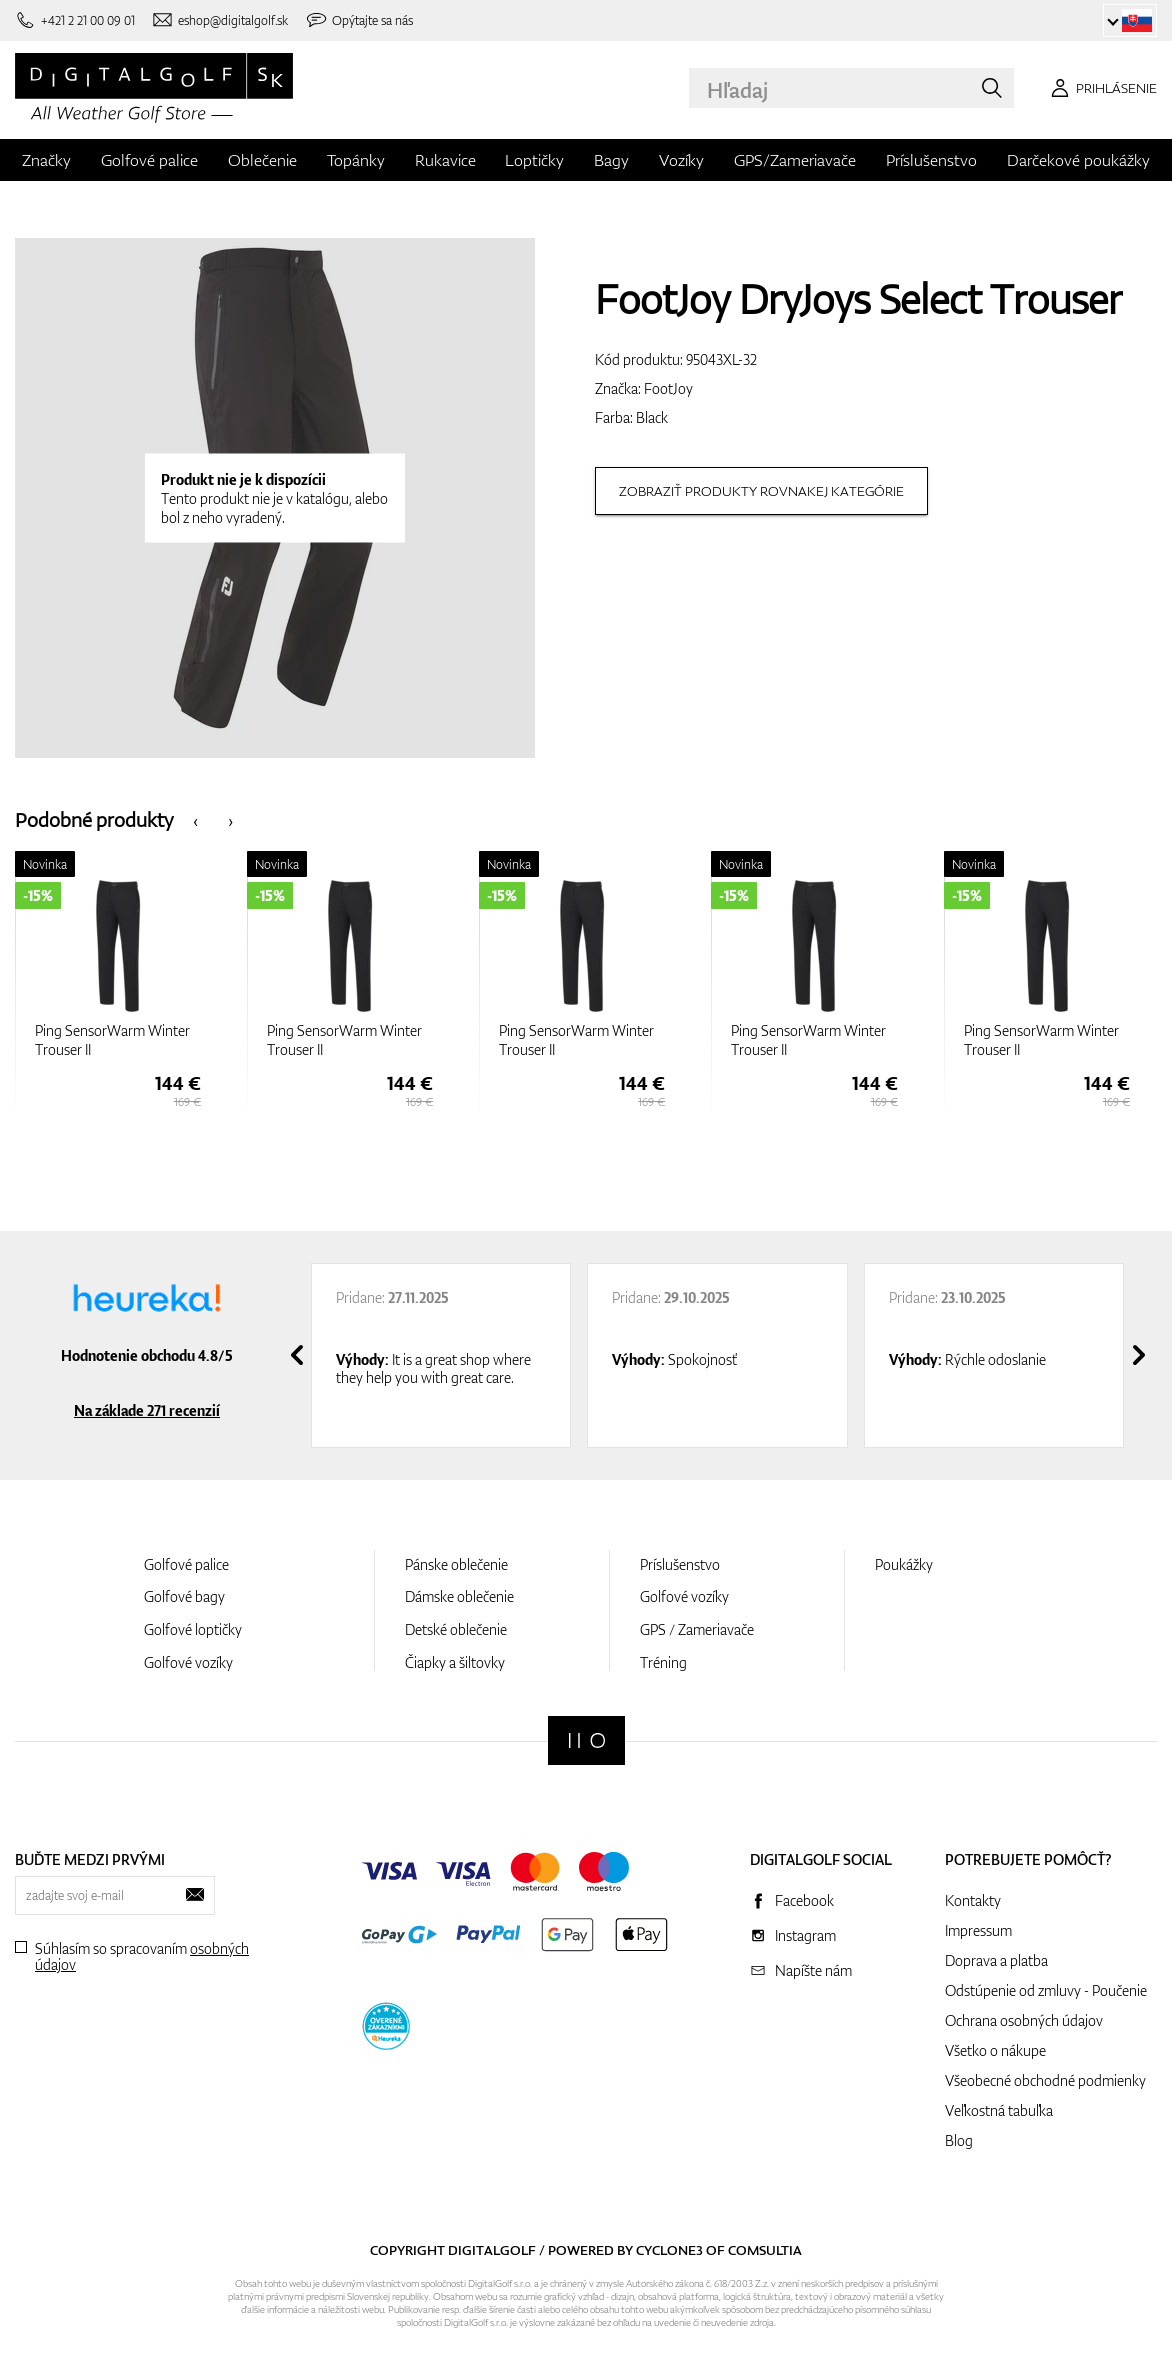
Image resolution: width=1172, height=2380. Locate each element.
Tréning (663, 1662)
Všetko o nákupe (995, 2050)
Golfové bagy (184, 1596)
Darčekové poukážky (1078, 160)
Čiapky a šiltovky (455, 1662)
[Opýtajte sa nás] (359, 20)
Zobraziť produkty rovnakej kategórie (761, 491)
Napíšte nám (813, 1970)
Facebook (804, 1900)
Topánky (356, 160)
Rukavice (445, 160)
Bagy (611, 160)
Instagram (805, 1935)
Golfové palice (149, 160)
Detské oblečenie (456, 1629)
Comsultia (765, 2250)
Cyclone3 (669, 2250)
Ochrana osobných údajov (1024, 2020)
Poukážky (904, 1564)
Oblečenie (262, 160)
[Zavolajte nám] (75, 20)
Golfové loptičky (193, 1629)
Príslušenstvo (931, 160)
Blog (959, 2140)
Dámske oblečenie (459, 1596)
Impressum (978, 1930)
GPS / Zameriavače (697, 1629)
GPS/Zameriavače (795, 160)
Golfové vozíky (188, 1662)
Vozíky (681, 160)
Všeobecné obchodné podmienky (1045, 2080)
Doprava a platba (996, 1960)
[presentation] (195, 819)
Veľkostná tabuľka (999, 2110)
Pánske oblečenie (456, 1564)
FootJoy (668, 388)
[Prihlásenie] (1100, 88)
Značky (46, 160)
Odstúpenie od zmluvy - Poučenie (1046, 1990)
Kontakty (973, 1900)
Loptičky (534, 160)
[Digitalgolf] (586, 1740)
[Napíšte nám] (220, 20)
